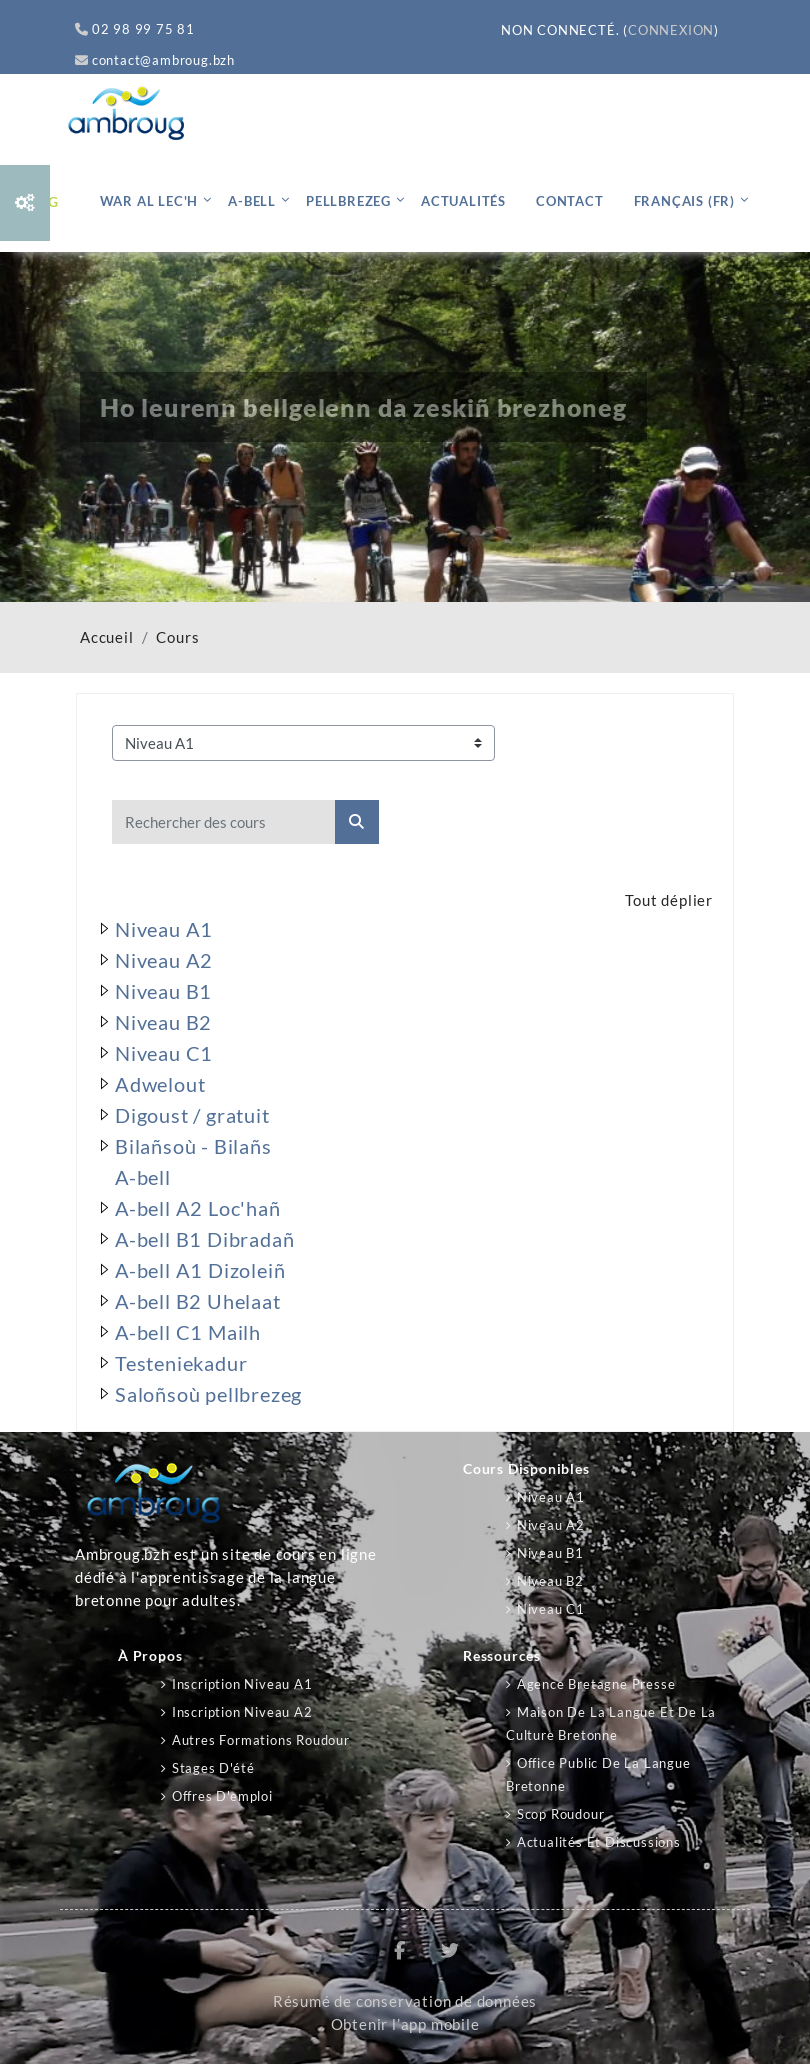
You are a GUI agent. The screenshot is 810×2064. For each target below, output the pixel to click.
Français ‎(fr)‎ (684, 201)
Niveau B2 (550, 1581)
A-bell (252, 201)
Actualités (463, 201)
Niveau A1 (551, 1497)
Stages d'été (213, 1768)
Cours (177, 637)
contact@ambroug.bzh (155, 60)
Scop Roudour (561, 1814)
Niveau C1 (551, 1609)
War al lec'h (149, 201)
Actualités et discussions (599, 1842)
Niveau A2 (551, 1525)
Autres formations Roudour (261, 1740)
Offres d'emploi (222, 1796)
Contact (570, 201)
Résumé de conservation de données (405, 2001)
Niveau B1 (550, 1553)
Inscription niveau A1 (242, 1684)
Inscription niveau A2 (242, 1712)
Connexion (671, 30)
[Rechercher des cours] (224, 822)
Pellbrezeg (348, 201)
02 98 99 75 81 (135, 29)
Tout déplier (669, 900)
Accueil (107, 637)
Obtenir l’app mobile (405, 2024)
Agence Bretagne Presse (596, 1684)
